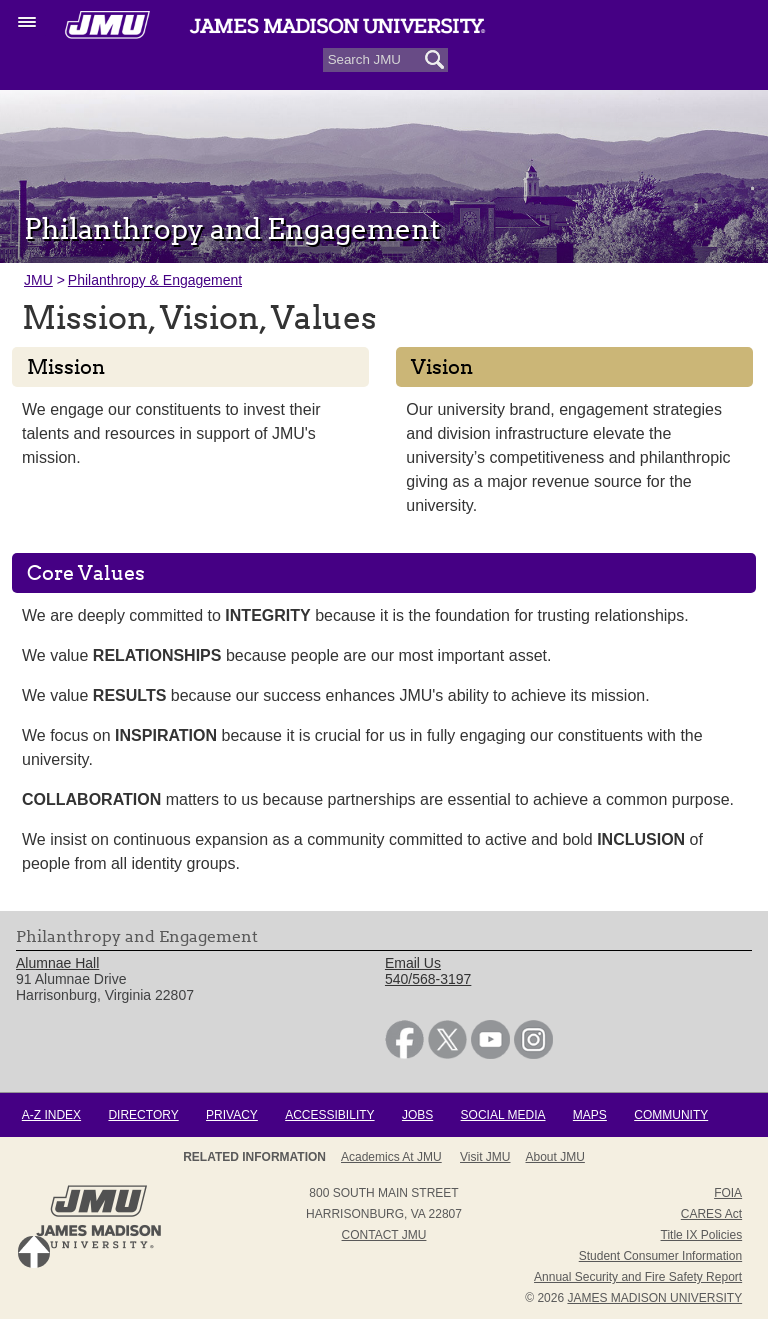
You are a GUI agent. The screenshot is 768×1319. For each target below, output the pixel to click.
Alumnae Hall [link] (57, 963)
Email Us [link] (413, 963)
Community (671, 1115)
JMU (38, 280)
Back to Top (34, 1252)
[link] (404, 1054)
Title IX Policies (702, 1235)
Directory (143, 1115)
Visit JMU (485, 1157)
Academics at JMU (391, 1157)
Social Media (503, 1115)
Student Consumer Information (660, 1256)
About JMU (555, 1157)
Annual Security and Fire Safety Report (638, 1277)
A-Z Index (51, 1115)
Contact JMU (384, 1235)
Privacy (232, 1115)
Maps (590, 1115)
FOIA (728, 1193)
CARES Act (711, 1214)
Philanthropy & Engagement (155, 280)
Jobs (417, 1115)
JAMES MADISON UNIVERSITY (654, 1298)
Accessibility (329, 1115)
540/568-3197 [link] (428, 979)
